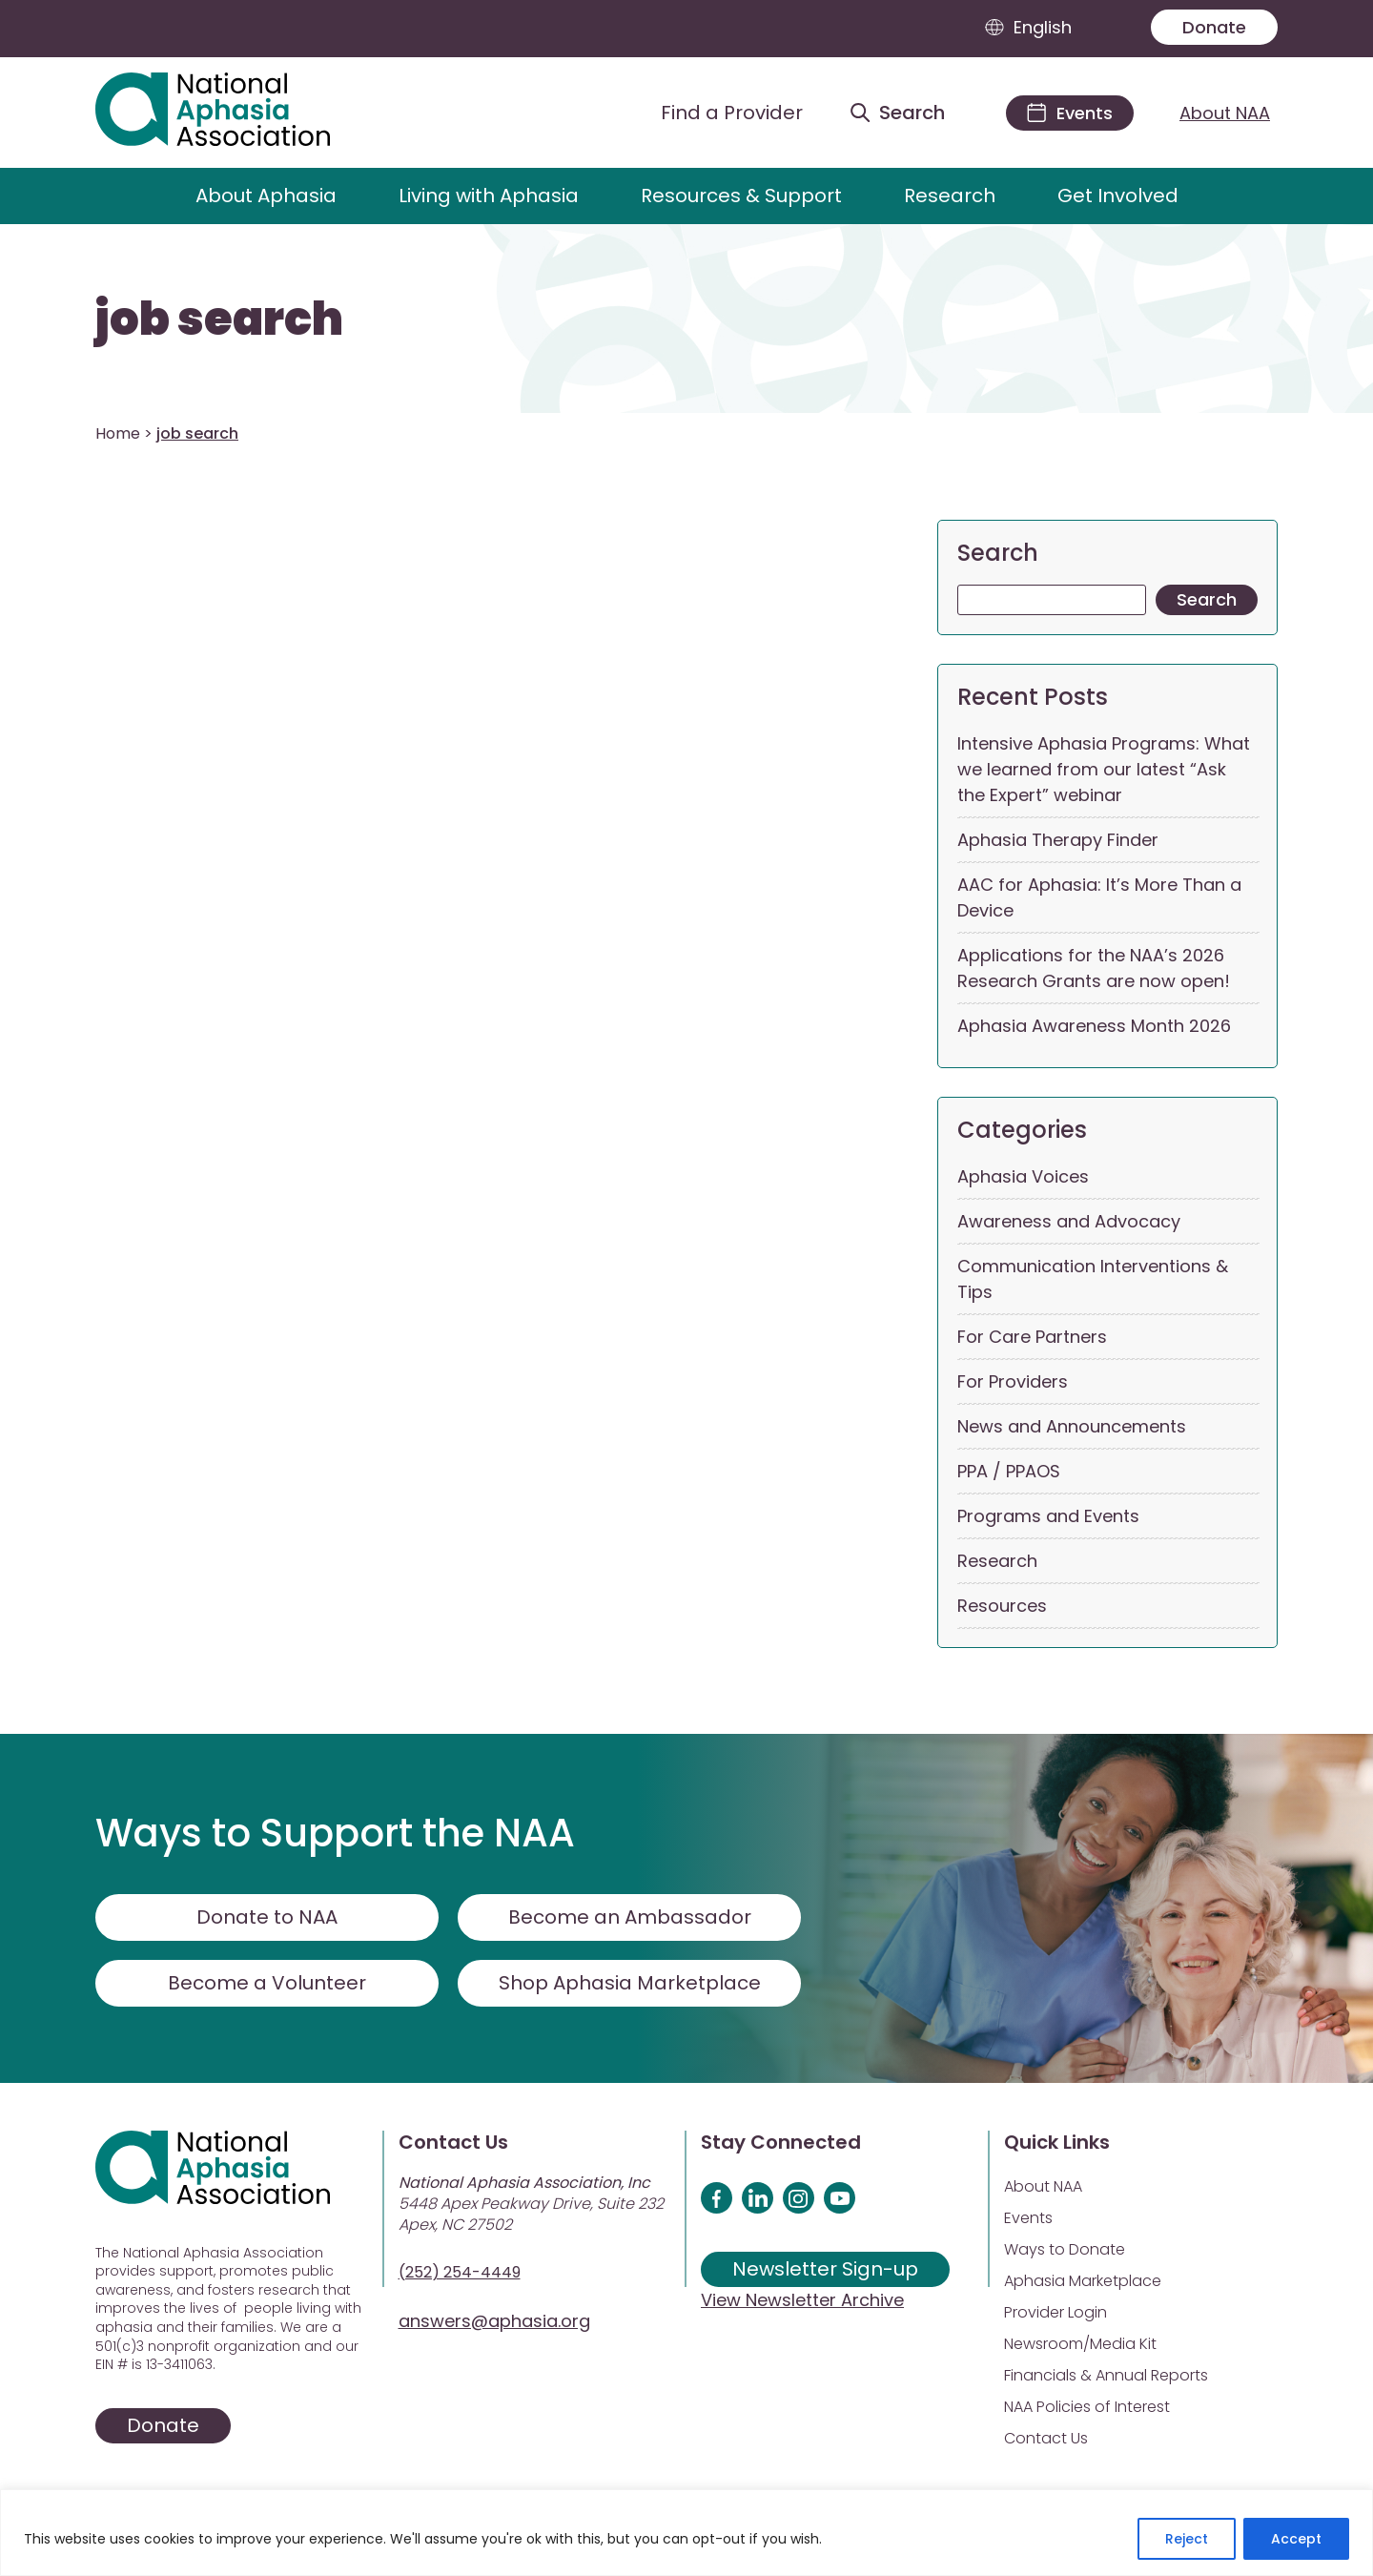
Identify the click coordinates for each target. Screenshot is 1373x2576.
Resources (1002, 1606)
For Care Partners (1032, 1337)
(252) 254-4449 (460, 2272)
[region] (686, 2532)
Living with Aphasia (489, 195)
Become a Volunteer (267, 1982)
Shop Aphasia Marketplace (630, 1982)
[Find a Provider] (717, 112)
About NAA (1224, 113)
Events (1028, 2218)
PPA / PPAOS (1008, 1471)
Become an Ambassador (629, 1917)
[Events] (1070, 113)
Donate (1214, 27)
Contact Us (1046, 2438)
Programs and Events (1048, 1516)
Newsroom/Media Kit (1080, 2344)
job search (219, 319)
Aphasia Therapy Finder (1057, 840)
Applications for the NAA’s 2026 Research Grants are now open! (1093, 968)
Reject (1186, 2538)
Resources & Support (741, 195)
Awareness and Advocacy (1068, 1221)
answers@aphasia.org (494, 2321)
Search (997, 553)
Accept (1296, 2538)
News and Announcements (1071, 1426)
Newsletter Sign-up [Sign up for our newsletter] (825, 2269)
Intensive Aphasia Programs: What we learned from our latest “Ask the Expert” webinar (1103, 769)
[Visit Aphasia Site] (235, 112)
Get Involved (1117, 195)
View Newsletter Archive (802, 2300)
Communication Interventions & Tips (1092, 1279)
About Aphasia (266, 195)
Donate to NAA (267, 1917)
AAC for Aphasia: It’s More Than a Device (1099, 897)
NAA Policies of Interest (1087, 2407)
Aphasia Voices (1023, 1176)
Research (949, 195)
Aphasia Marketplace (1082, 2281)
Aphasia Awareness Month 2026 (1094, 1026)
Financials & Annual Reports (1106, 2375)
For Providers (1012, 1381)
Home (117, 433)
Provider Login (1055, 2312)
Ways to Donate (1064, 2249)
